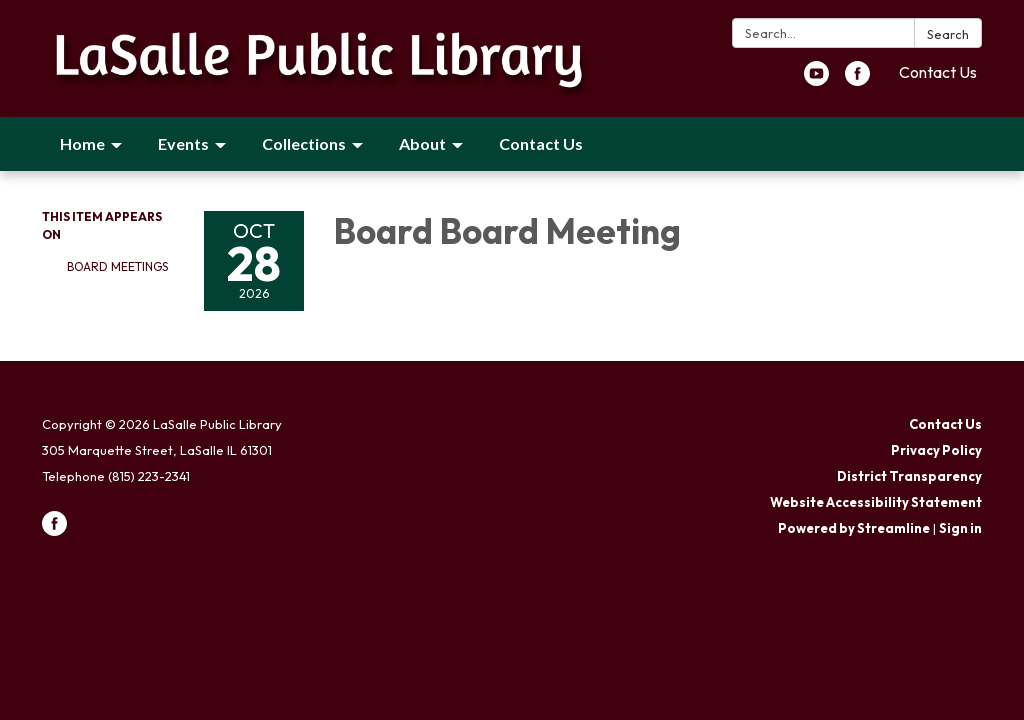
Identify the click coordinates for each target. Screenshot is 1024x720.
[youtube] (816, 80)
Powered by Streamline (854, 528)
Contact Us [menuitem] (541, 143)
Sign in (960, 528)
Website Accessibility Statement (876, 502)
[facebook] (857, 80)
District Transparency (909, 476)
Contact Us (938, 72)
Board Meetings (117, 266)
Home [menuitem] (82, 143)
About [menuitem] (422, 143)
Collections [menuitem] (304, 143)
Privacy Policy (936, 450)
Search (948, 34)
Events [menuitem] (183, 143)
